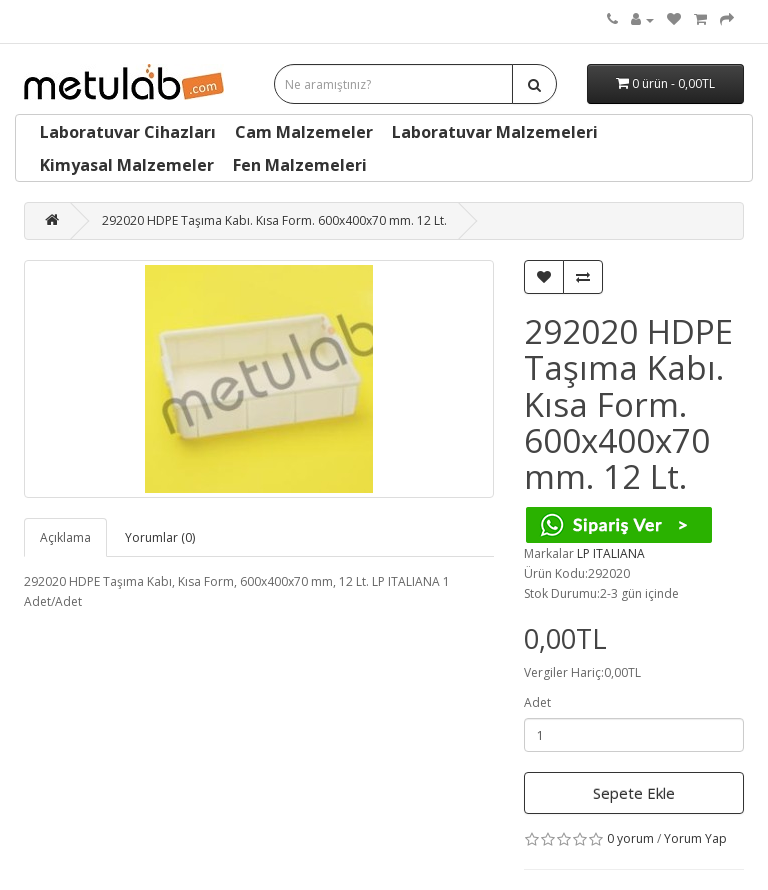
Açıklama (65, 537)
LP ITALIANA (611, 553)
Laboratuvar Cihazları (128, 132)
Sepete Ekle (634, 793)
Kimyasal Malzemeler (127, 165)
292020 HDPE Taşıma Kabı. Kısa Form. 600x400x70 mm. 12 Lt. (274, 220)
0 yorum (630, 838)
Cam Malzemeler (304, 132)
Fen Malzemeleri (300, 165)
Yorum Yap (695, 838)
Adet (537, 702)
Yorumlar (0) (160, 537)
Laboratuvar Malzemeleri (495, 132)
